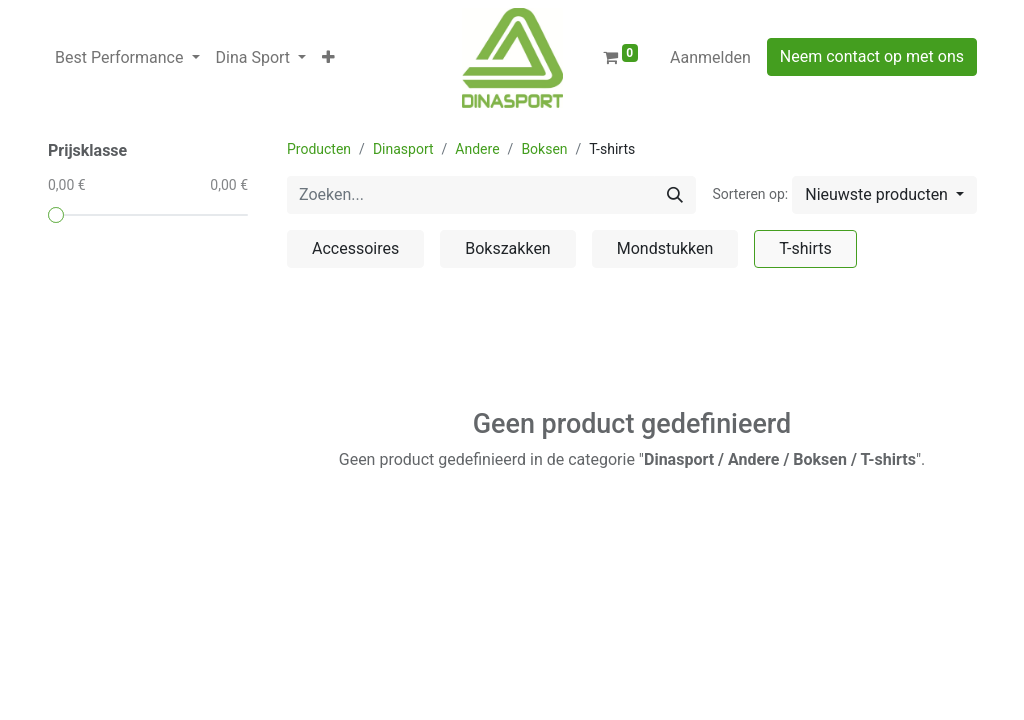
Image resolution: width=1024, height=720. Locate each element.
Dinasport (403, 149)
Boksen (544, 149)
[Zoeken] (675, 195)
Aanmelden (710, 57)
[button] (328, 58)
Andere (477, 149)
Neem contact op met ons (872, 56)
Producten (319, 149)
